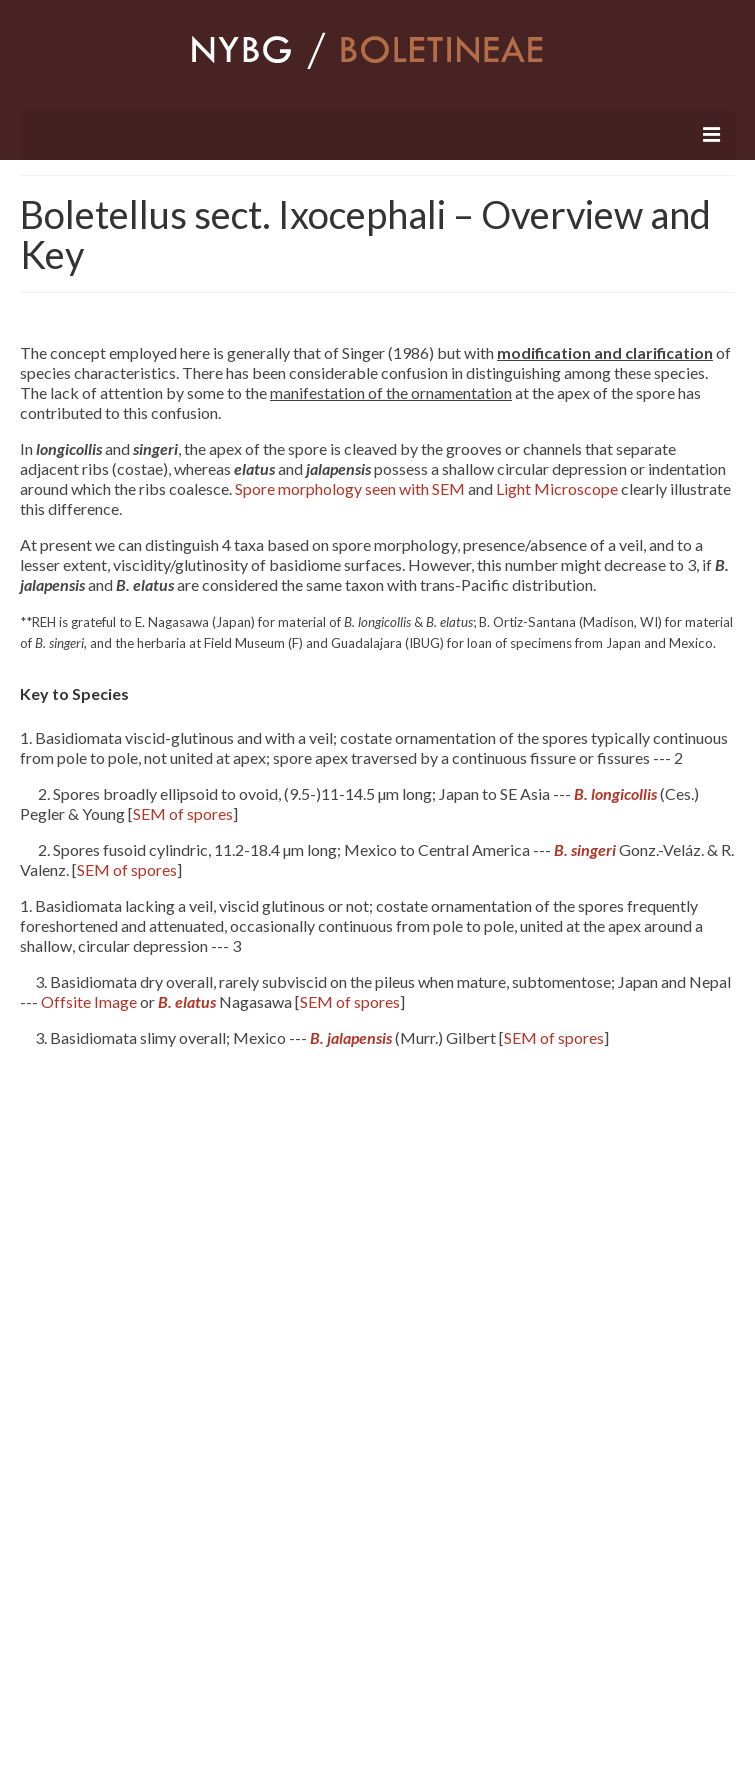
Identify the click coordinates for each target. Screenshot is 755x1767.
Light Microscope (557, 488)
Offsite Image (89, 1001)
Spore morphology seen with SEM (350, 488)
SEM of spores (183, 813)
